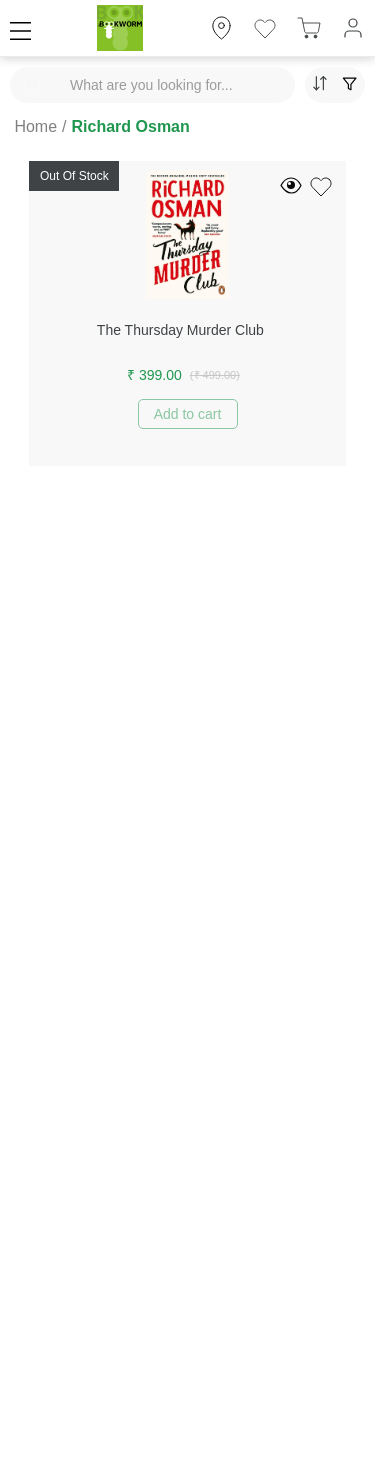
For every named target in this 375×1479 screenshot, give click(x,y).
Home (35, 126)
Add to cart (188, 414)
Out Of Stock (74, 176)
